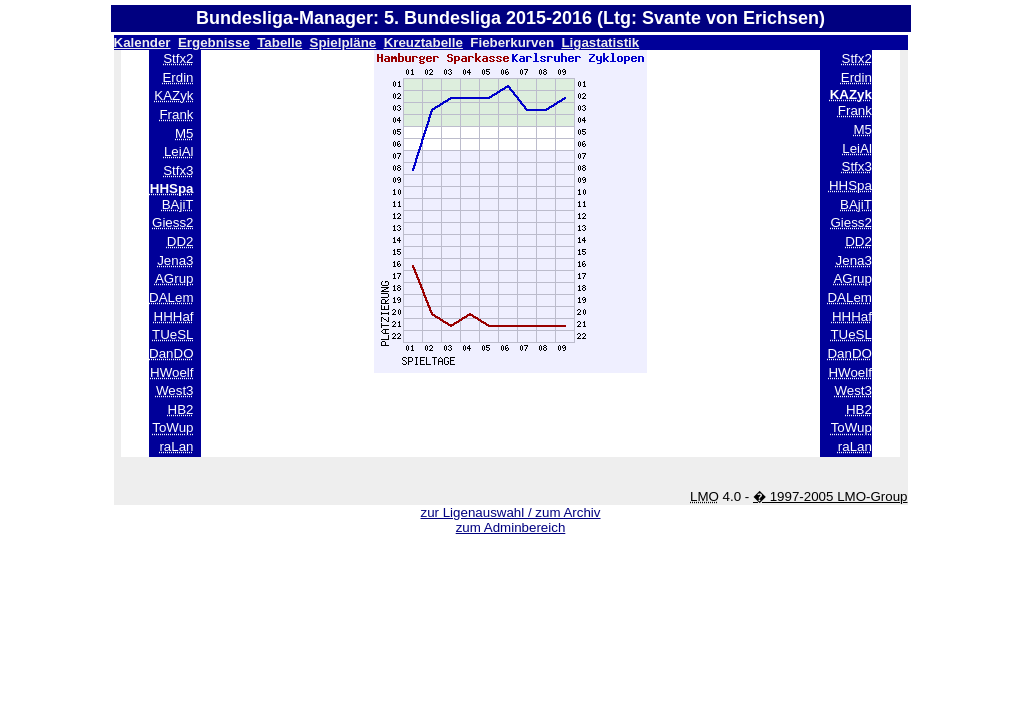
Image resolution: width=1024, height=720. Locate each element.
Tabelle (279, 42)
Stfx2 (178, 58)
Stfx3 (178, 170)
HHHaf (174, 316)
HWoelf (171, 372)
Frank (176, 114)
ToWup (172, 427)
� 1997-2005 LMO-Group (830, 496)
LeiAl (179, 151)
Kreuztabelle (423, 42)
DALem (171, 297)
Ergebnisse (214, 42)
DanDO (171, 353)
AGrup (174, 278)
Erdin (177, 77)
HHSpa (850, 185)
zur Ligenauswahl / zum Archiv (510, 512)
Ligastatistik (600, 42)
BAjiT (178, 204)
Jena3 (175, 260)
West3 (175, 390)
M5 (184, 133)
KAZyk (173, 95)
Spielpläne (343, 42)
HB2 (181, 409)
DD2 (180, 241)
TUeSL (172, 334)
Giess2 (172, 222)
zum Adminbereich (511, 527)
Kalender (142, 42)
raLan (176, 446)
